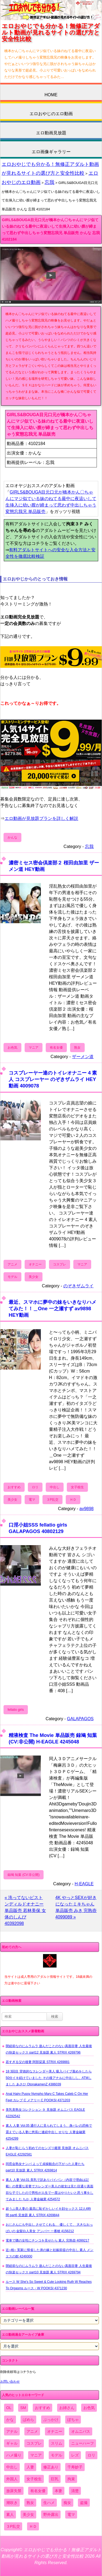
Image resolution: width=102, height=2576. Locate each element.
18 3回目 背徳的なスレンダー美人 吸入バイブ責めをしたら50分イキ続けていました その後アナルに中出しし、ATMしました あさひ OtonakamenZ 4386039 (49, 2077)
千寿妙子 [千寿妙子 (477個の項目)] (75, 2467)
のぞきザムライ (78, 1286)
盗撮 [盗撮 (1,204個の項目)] (84, 2502)
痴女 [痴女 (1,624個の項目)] (67, 2502)
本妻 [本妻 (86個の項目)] (58, 2491)
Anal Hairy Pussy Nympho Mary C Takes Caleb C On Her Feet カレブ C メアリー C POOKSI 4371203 (47, 2097)
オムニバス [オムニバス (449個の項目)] (80, 2431)
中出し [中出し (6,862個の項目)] (12, 2467)
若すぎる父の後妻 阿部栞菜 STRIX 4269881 (38, 2062)
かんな (12, 837)
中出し (55, 1487)
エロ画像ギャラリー (51, 151)
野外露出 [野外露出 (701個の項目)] (50, 2514)
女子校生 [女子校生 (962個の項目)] (34, 2479)
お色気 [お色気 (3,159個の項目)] (89, 2408)
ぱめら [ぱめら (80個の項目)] (28, 2419)
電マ (32, 1499)
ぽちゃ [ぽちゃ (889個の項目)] (73, 2419)
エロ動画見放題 (51, 133)
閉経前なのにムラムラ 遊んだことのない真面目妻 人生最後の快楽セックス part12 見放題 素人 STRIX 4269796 (49, 2049)
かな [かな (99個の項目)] (10, 2419)
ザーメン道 (83, 1056)
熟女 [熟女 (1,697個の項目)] (30, 2502)
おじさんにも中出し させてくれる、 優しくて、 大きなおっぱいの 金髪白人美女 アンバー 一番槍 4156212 (49, 2228)
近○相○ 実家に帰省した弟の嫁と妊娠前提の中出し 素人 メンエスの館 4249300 (50, 2253)
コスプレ (59, 1264)
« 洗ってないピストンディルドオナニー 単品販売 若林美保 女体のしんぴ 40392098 (25, 1910)
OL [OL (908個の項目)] (8, 2408)
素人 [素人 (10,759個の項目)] (10, 2514)
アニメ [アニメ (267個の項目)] (32, 2431)
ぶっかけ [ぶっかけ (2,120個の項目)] (50, 2419)
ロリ (35, 1487)
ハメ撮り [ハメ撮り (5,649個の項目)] (13, 2455)
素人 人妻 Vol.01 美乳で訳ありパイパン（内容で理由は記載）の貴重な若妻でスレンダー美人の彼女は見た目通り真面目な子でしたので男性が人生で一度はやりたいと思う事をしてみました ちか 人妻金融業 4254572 (49, 2189)
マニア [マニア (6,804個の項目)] (36, 2455)
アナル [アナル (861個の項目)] (12, 2431)
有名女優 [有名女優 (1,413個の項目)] (37, 2491)
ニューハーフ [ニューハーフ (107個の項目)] (82, 2443)
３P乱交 (52, 1499)
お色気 (12, 1047)
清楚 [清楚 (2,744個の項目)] (75, 2491)
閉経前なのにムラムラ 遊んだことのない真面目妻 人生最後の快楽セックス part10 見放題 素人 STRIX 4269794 (49, 2269)
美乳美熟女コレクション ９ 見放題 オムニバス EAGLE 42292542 (45, 2113)
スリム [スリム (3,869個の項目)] (56, 2443)
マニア (33, 1047)
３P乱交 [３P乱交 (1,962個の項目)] (13, 2526)
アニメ (12, 1264)
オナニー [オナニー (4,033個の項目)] (54, 2431)
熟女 (77, 1047)
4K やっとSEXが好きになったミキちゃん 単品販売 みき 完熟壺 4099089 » (76, 1907)
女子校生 (77, 1487)
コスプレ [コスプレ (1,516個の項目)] (34, 2443)
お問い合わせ (10, 2381)
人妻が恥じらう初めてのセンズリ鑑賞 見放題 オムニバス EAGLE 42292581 (47, 2151)
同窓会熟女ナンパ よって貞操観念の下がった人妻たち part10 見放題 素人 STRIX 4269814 (45, 2167)
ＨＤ (73, 1499)
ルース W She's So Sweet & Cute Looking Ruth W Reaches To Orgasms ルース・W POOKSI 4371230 (49, 2285)
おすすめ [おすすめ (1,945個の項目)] (42, 2408)
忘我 (49, 182)
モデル (12, 1277)
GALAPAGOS (80, 1718)
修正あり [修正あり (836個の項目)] (50, 2467)
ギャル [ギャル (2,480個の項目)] (12, 2443)
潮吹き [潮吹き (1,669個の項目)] (12, 2502)
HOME (51, 95)
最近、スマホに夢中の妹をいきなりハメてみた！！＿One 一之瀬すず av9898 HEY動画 (52, 1308)
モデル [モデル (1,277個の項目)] (56, 2455)
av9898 (87, 1508)
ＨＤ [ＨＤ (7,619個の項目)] (33, 2526)
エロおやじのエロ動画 (51, 113)
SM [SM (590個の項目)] (23, 2408)
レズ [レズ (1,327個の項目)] (75, 2455)
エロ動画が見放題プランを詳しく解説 (41, 818)
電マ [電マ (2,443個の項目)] (71, 2514)
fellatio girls (16, 1710)
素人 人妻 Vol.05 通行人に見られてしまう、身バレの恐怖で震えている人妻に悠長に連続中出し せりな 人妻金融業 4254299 (49, 2132)
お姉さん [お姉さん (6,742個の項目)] (66, 2408)
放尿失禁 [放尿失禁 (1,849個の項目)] (13, 2491)
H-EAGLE (84, 1883)
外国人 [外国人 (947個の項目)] (12, 2479)
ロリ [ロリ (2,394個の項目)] (91, 2455)
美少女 (33, 1277)
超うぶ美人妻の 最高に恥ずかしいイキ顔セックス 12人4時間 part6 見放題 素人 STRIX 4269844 (48, 2212)
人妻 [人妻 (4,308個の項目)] (30, 2467)
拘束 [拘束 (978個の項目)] (71, 2479)
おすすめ (14, 1487)
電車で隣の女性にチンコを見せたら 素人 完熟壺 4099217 (47, 2240)
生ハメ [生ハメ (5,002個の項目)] (49, 2502)
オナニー (35, 1264)
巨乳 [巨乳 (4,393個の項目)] (54, 2479)
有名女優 (56, 1047)
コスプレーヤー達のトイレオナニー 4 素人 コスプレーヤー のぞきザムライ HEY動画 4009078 (53, 1079)
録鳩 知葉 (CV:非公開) (24, 1875)
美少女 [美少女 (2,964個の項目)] (28, 2514)
